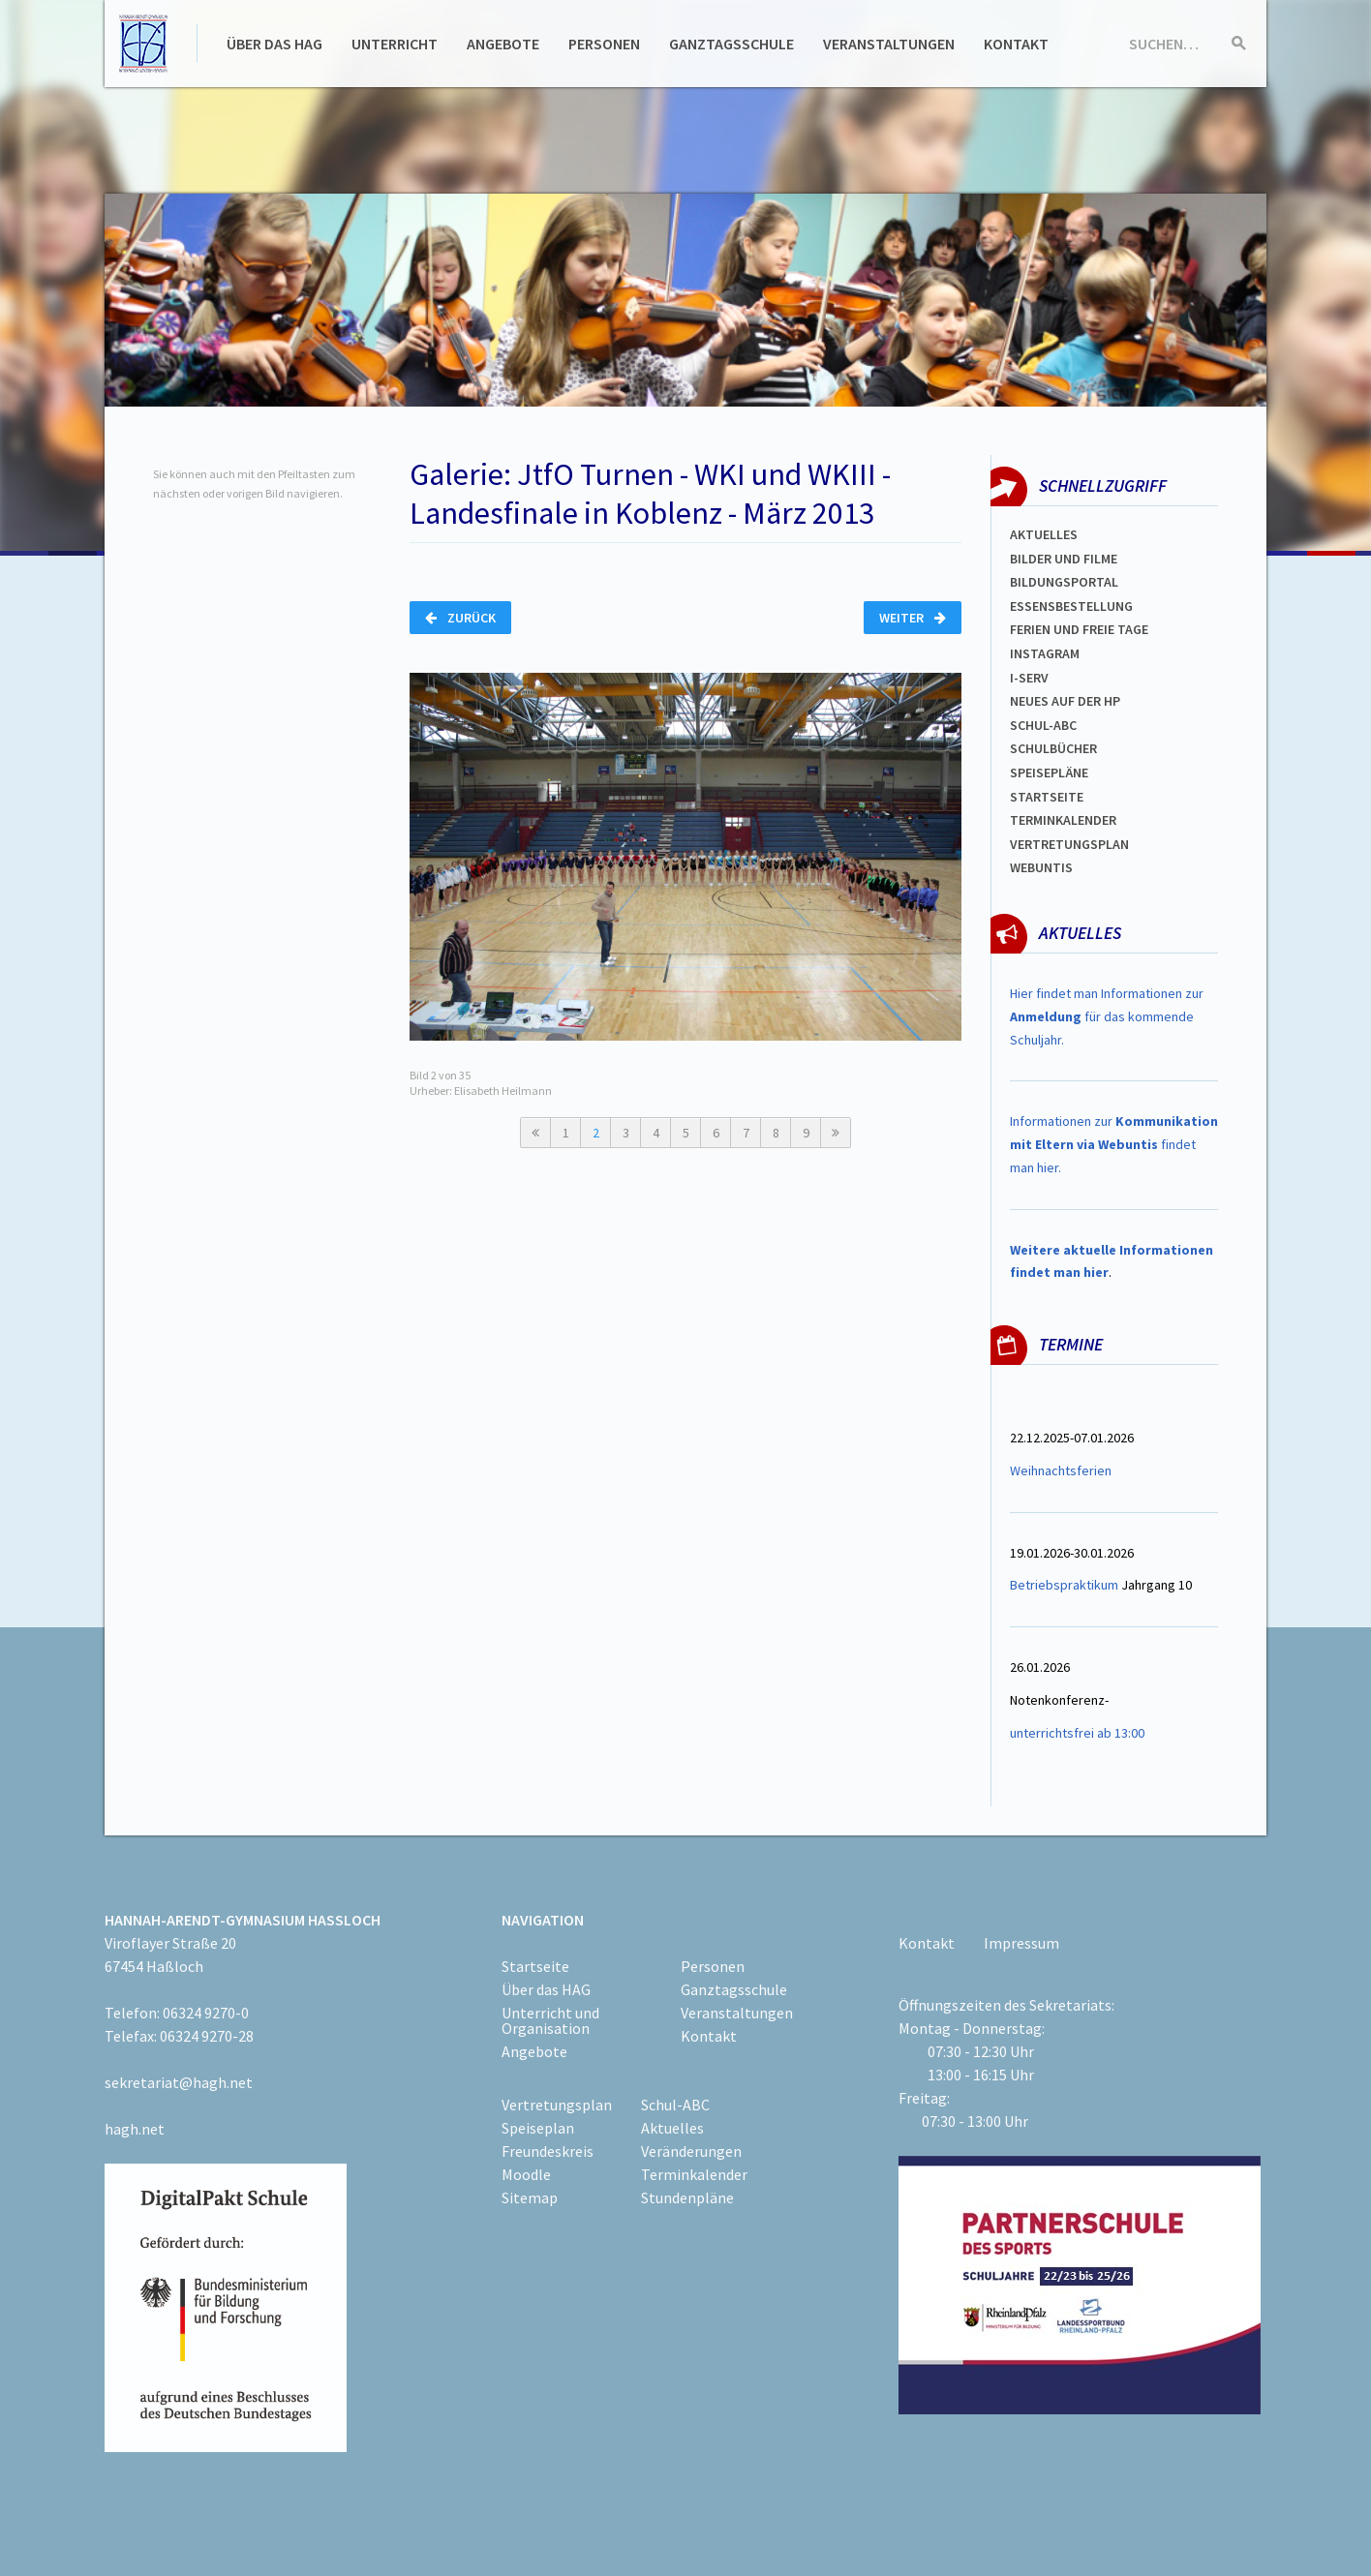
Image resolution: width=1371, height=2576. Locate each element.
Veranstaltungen (889, 43)
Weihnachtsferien (1061, 1470)
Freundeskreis (548, 2151)
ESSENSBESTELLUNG (1071, 606)
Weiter (912, 617)
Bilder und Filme (1063, 558)
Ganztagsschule (731, 43)
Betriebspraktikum (1064, 1584)
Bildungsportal (1064, 582)
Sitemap (530, 2197)
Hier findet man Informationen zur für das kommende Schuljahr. (1106, 1016)
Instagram (1045, 653)
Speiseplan (538, 2127)
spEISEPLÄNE (1049, 772)
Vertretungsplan (1069, 844)
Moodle (526, 2174)
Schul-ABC (675, 2104)
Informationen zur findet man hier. (1114, 1144)
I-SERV (1029, 677)
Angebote (503, 43)
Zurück (460, 617)
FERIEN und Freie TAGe (1079, 629)
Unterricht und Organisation (550, 2020)
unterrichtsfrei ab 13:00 (1077, 1733)
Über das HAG (274, 43)
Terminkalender (1063, 820)
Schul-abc (1043, 725)
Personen (604, 43)
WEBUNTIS (1041, 867)
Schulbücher (1053, 748)
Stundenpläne (687, 2197)
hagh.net (135, 2128)
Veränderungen (691, 2151)
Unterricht (394, 43)
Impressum (1021, 1943)
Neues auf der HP (1065, 701)
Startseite (1046, 796)
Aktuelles (1044, 534)
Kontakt (1016, 43)
